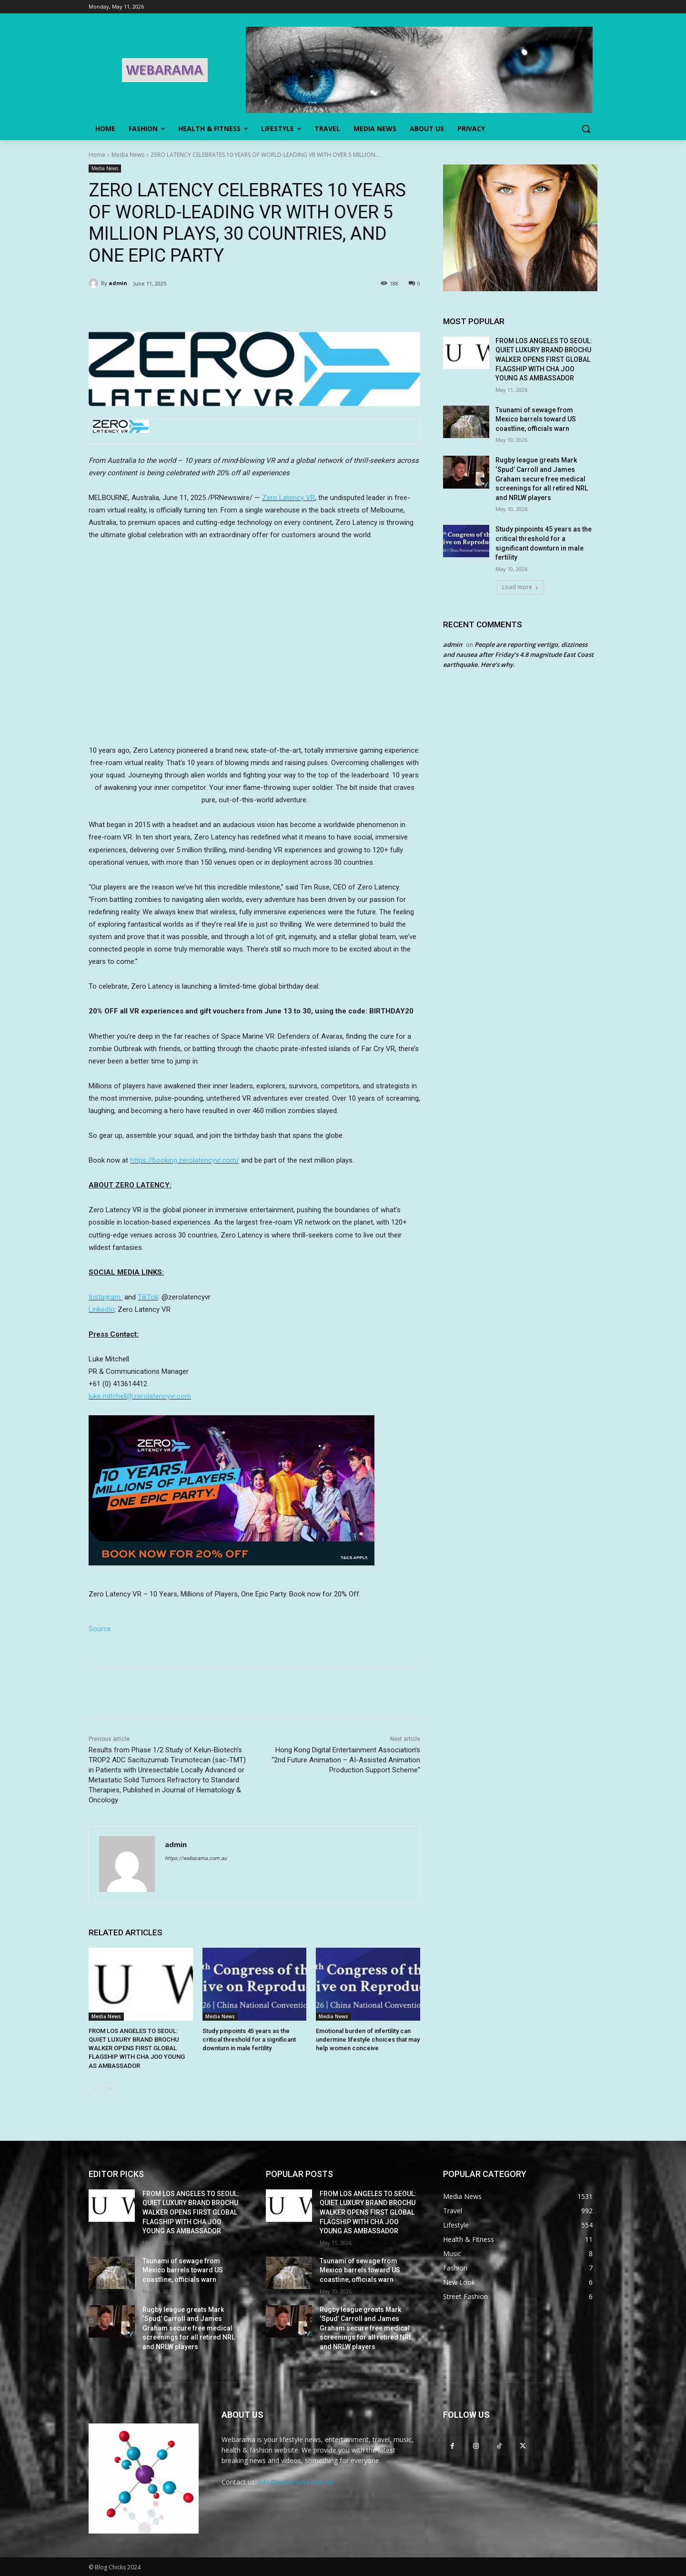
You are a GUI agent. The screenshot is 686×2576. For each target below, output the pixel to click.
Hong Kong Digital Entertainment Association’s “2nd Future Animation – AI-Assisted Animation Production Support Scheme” (346, 1760)
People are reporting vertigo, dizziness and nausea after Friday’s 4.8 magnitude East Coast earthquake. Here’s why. (518, 654)
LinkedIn (101, 1309)
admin (118, 282)
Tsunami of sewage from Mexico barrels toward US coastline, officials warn (535, 419)
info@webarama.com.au (295, 2481)
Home (97, 155)
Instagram (105, 1297)
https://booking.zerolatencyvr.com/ (184, 1160)
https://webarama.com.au (196, 1858)
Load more (520, 587)
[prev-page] (95, 2089)
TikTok (148, 1297)
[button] (586, 128)
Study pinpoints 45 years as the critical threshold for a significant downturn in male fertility (249, 2039)
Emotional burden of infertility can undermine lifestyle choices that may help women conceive (368, 2039)
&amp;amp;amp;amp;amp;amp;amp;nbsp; (254, 646)
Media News (127, 155)
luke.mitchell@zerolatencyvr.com (140, 1396)
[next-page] (110, 2089)
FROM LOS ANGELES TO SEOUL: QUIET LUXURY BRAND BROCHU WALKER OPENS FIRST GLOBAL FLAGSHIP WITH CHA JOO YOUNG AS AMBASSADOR (137, 2048)
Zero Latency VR (288, 497)
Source (100, 1629)
